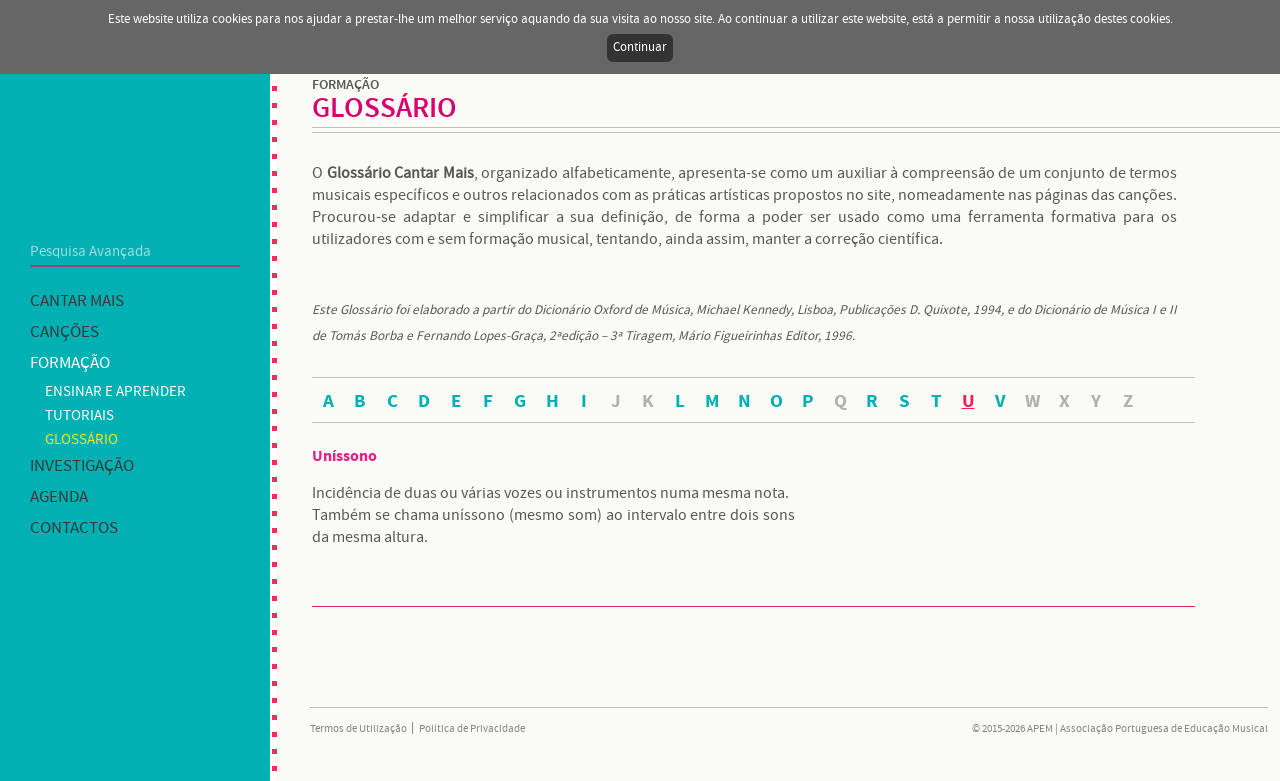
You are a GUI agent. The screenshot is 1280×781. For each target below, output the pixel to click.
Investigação (82, 466)
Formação (70, 363)
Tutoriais (79, 416)
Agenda (59, 497)
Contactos (74, 528)
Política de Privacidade (472, 729)
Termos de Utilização (358, 729)
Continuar (640, 47)
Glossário (81, 440)
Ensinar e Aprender (115, 392)
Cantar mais (77, 301)
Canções (64, 332)
